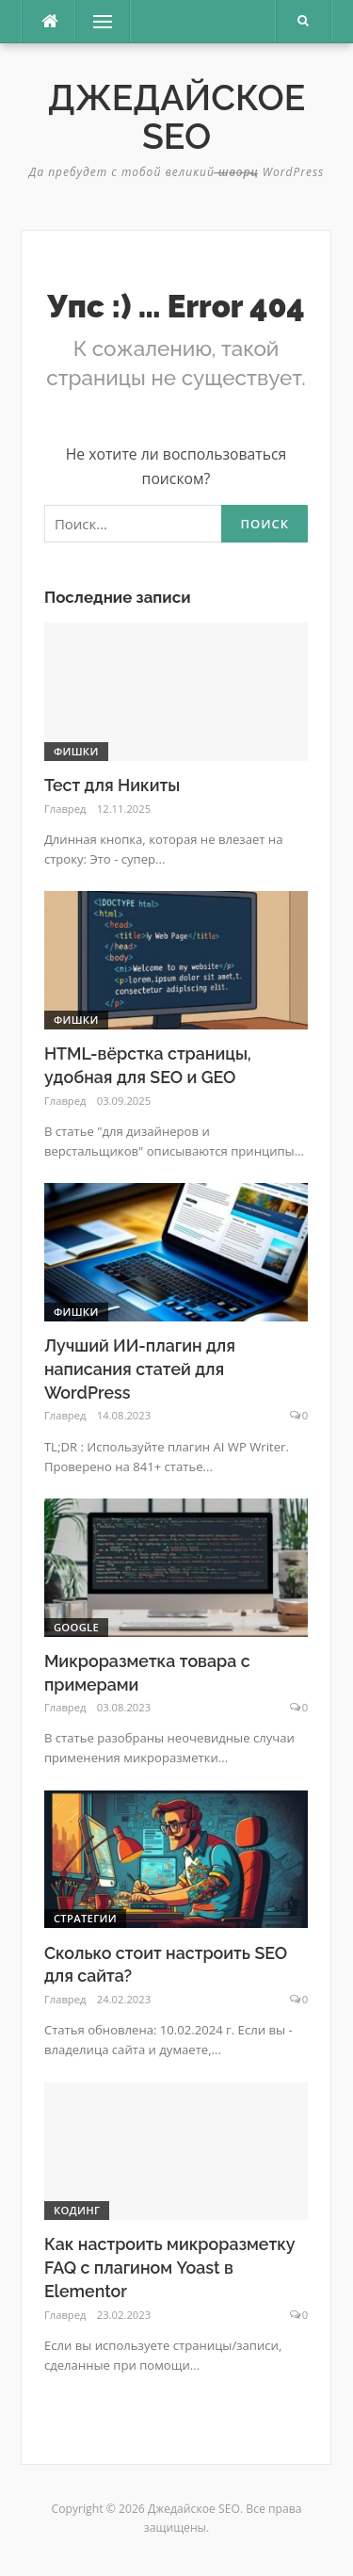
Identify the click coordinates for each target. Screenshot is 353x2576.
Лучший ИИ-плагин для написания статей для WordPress (139, 1369)
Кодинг (77, 2210)
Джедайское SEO (177, 117)
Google (76, 1627)
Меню (98, 21)
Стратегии (85, 1918)
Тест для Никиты (112, 785)
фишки (76, 751)
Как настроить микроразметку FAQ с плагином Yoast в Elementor (169, 2267)
